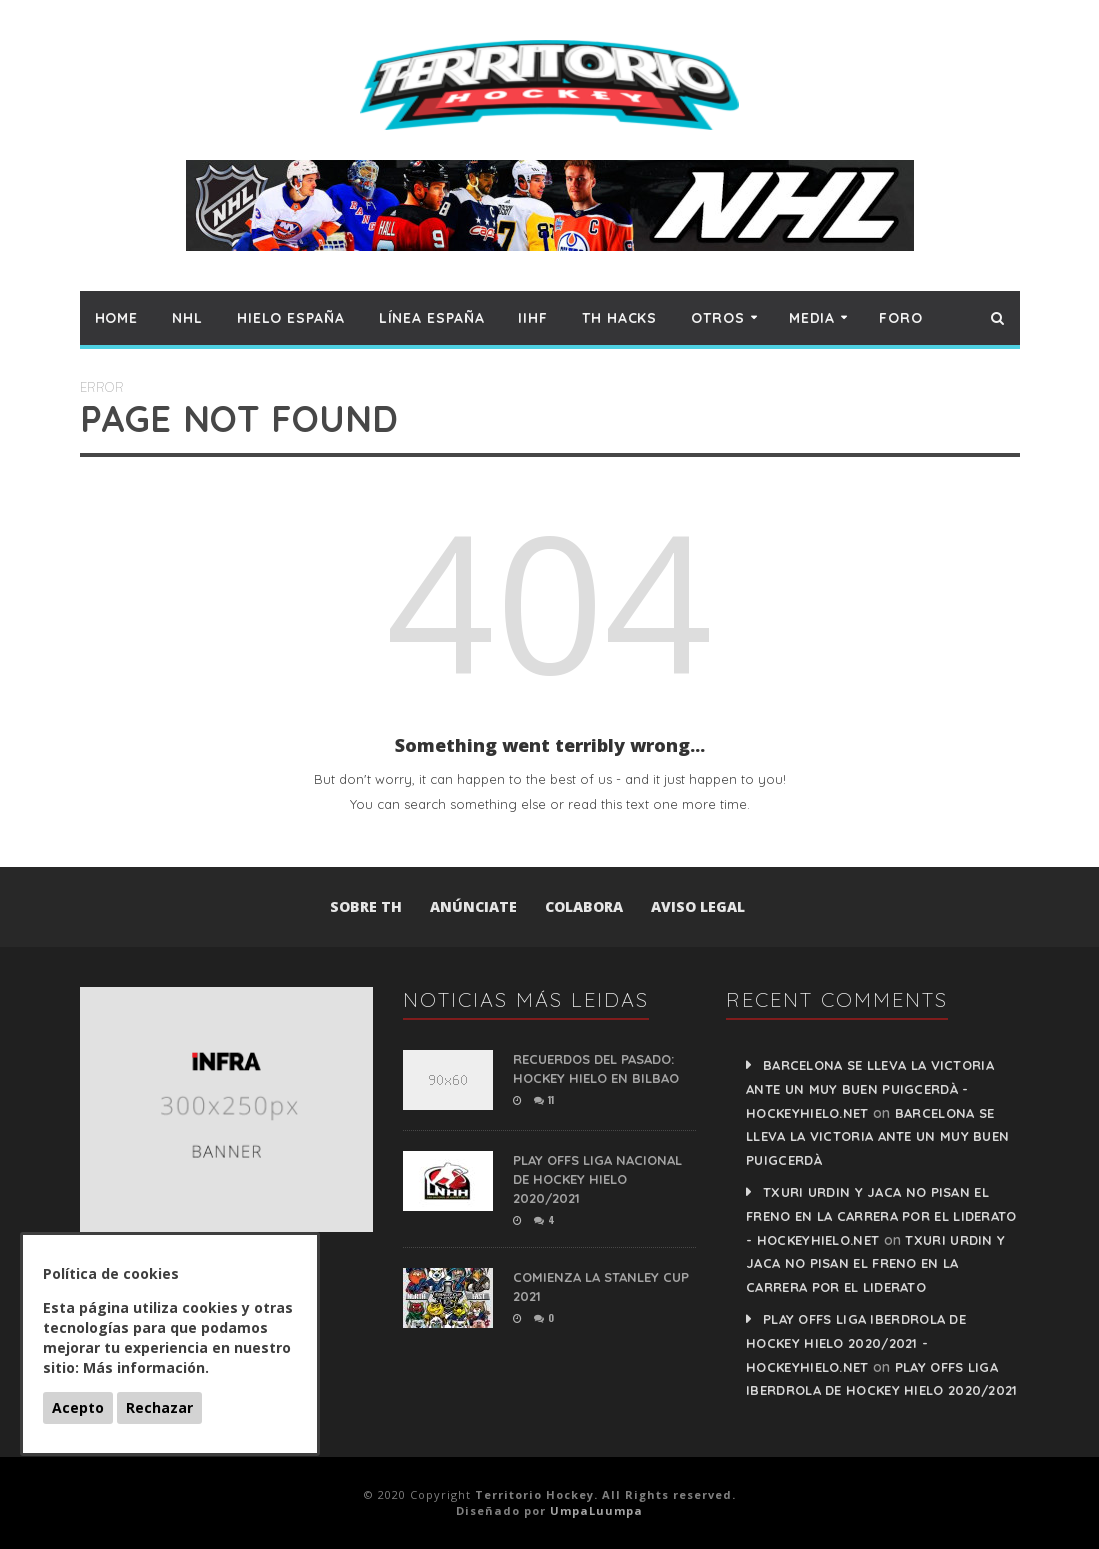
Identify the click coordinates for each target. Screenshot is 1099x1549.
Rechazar (159, 1407)
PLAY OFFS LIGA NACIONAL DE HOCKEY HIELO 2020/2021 (597, 1179)
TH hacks (619, 318)
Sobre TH (366, 906)
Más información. (146, 1367)
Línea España (432, 318)
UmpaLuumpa (596, 1510)
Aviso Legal (698, 906)
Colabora (584, 906)
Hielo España (291, 318)
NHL (187, 318)
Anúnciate (473, 906)
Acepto (78, 1407)
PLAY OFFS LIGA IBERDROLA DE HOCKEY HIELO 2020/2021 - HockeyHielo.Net (856, 1343)
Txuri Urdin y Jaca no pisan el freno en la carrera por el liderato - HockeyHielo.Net (881, 1216)
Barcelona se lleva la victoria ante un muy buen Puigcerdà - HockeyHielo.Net (870, 1089)
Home (117, 318)
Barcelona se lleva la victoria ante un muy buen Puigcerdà (877, 1137)
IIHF (533, 318)
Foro (901, 318)
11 (544, 1099)
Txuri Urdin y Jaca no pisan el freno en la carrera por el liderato (875, 1264)
